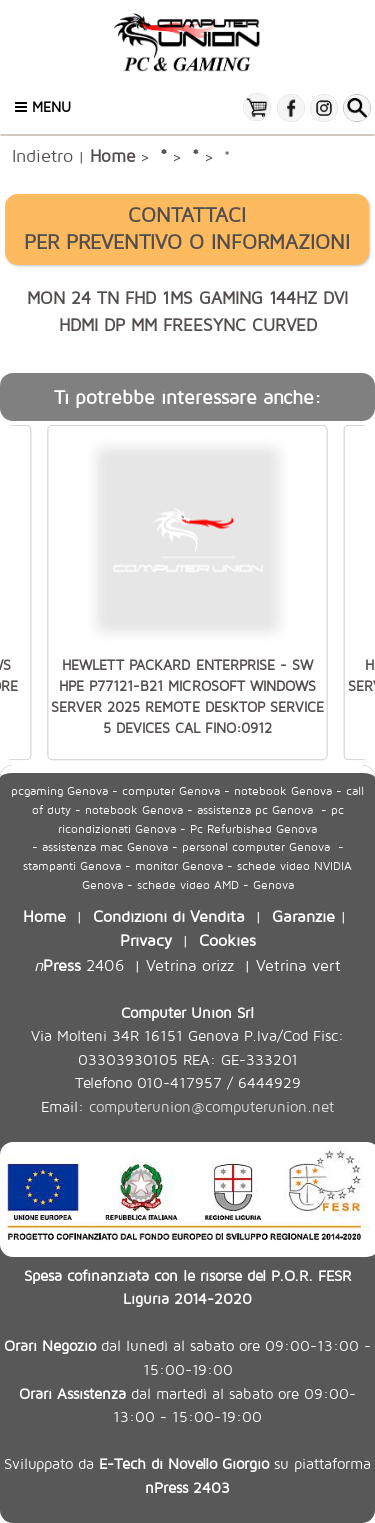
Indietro (42, 155)
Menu (43, 106)
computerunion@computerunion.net (211, 1106)
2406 (79, 964)
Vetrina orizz (190, 964)
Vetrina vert (298, 964)
